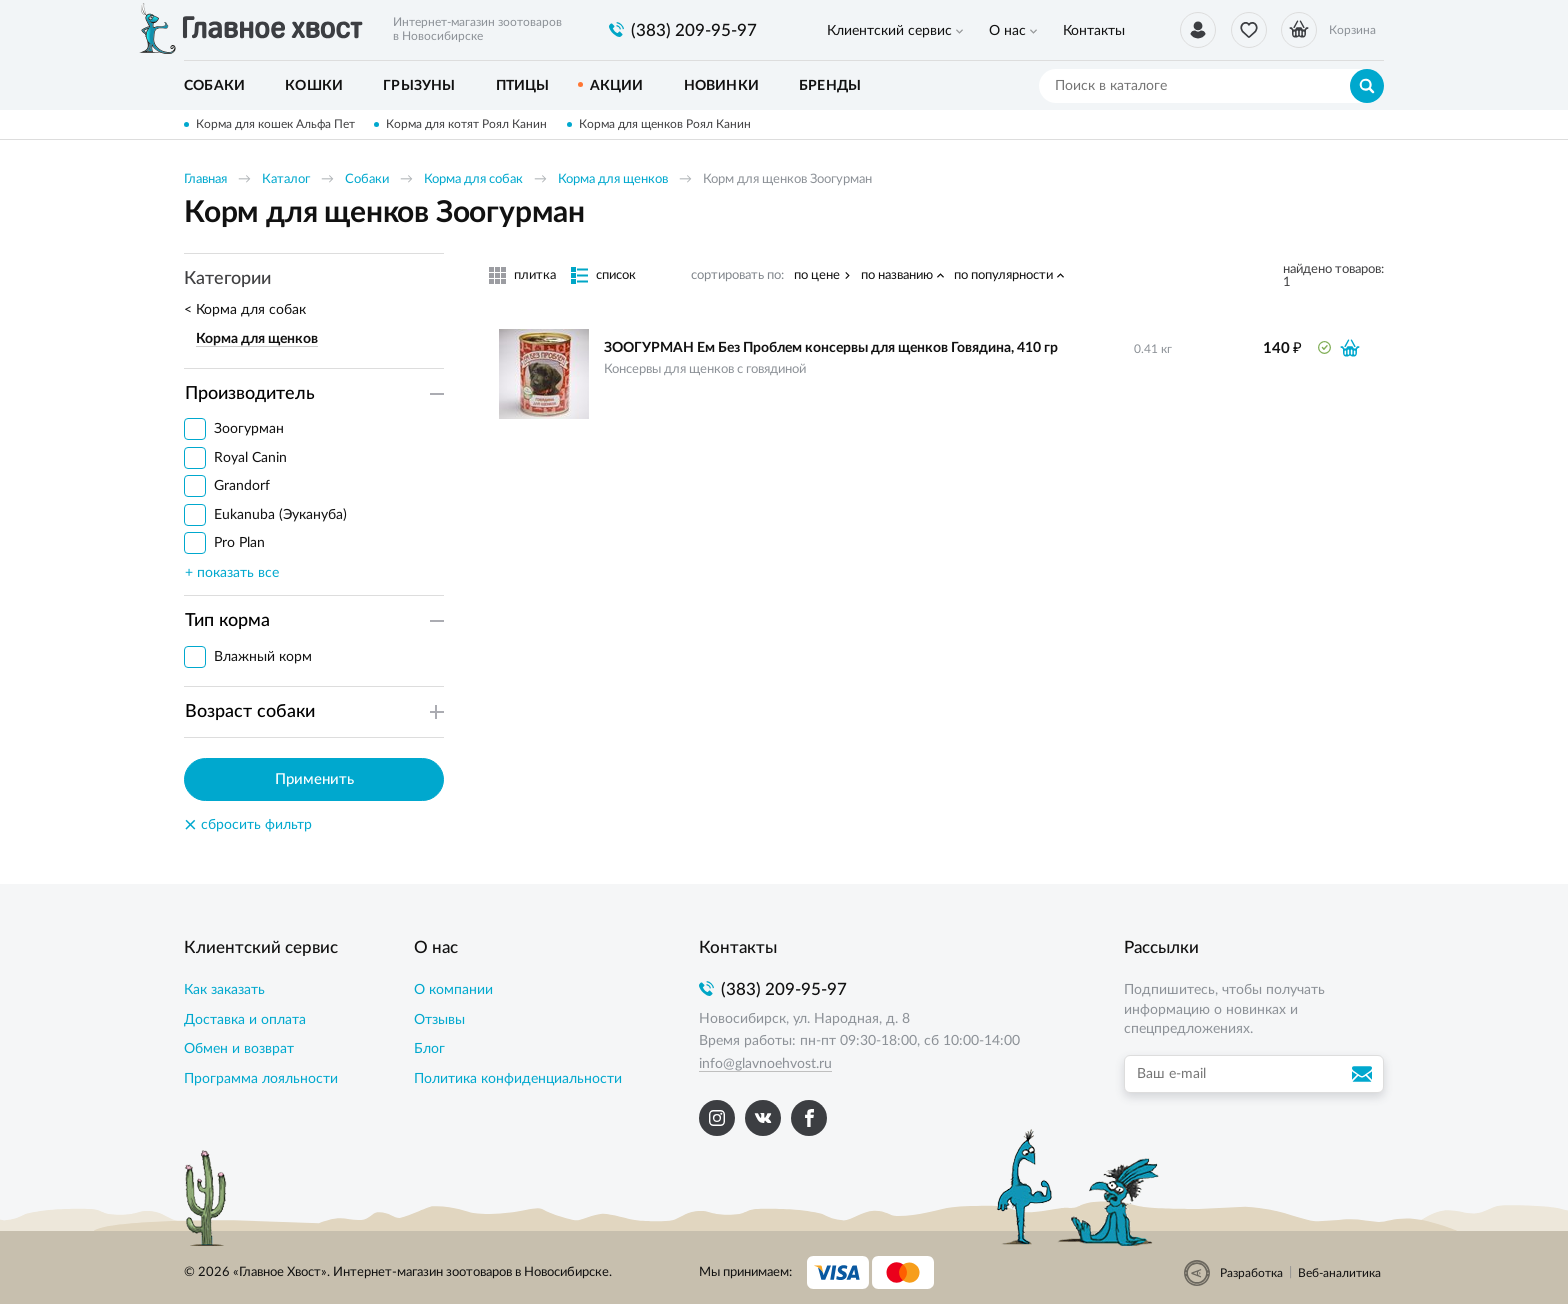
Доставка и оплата (245, 1020)
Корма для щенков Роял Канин (666, 124)
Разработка (1251, 1273)
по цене (817, 275)
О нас (998, 31)
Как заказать (224, 990)
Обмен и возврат (239, 1049)
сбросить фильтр (248, 825)
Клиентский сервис (886, 31)
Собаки (367, 179)
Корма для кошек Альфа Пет (275, 124)
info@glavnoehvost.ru (765, 1064)
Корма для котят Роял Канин (467, 124)
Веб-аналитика (1339, 1273)
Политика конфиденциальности (518, 1079)
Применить (314, 779)
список (616, 275)
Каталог (286, 179)
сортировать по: (737, 275)
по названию (897, 275)
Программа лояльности (261, 1079)
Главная (205, 179)
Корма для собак (473, 179)
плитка (535, 275)
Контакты (1079, 31)
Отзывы (439, 1020)
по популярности (1003, 275)
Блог (429, 1049)
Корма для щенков (613, 179)
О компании (453, 990)
